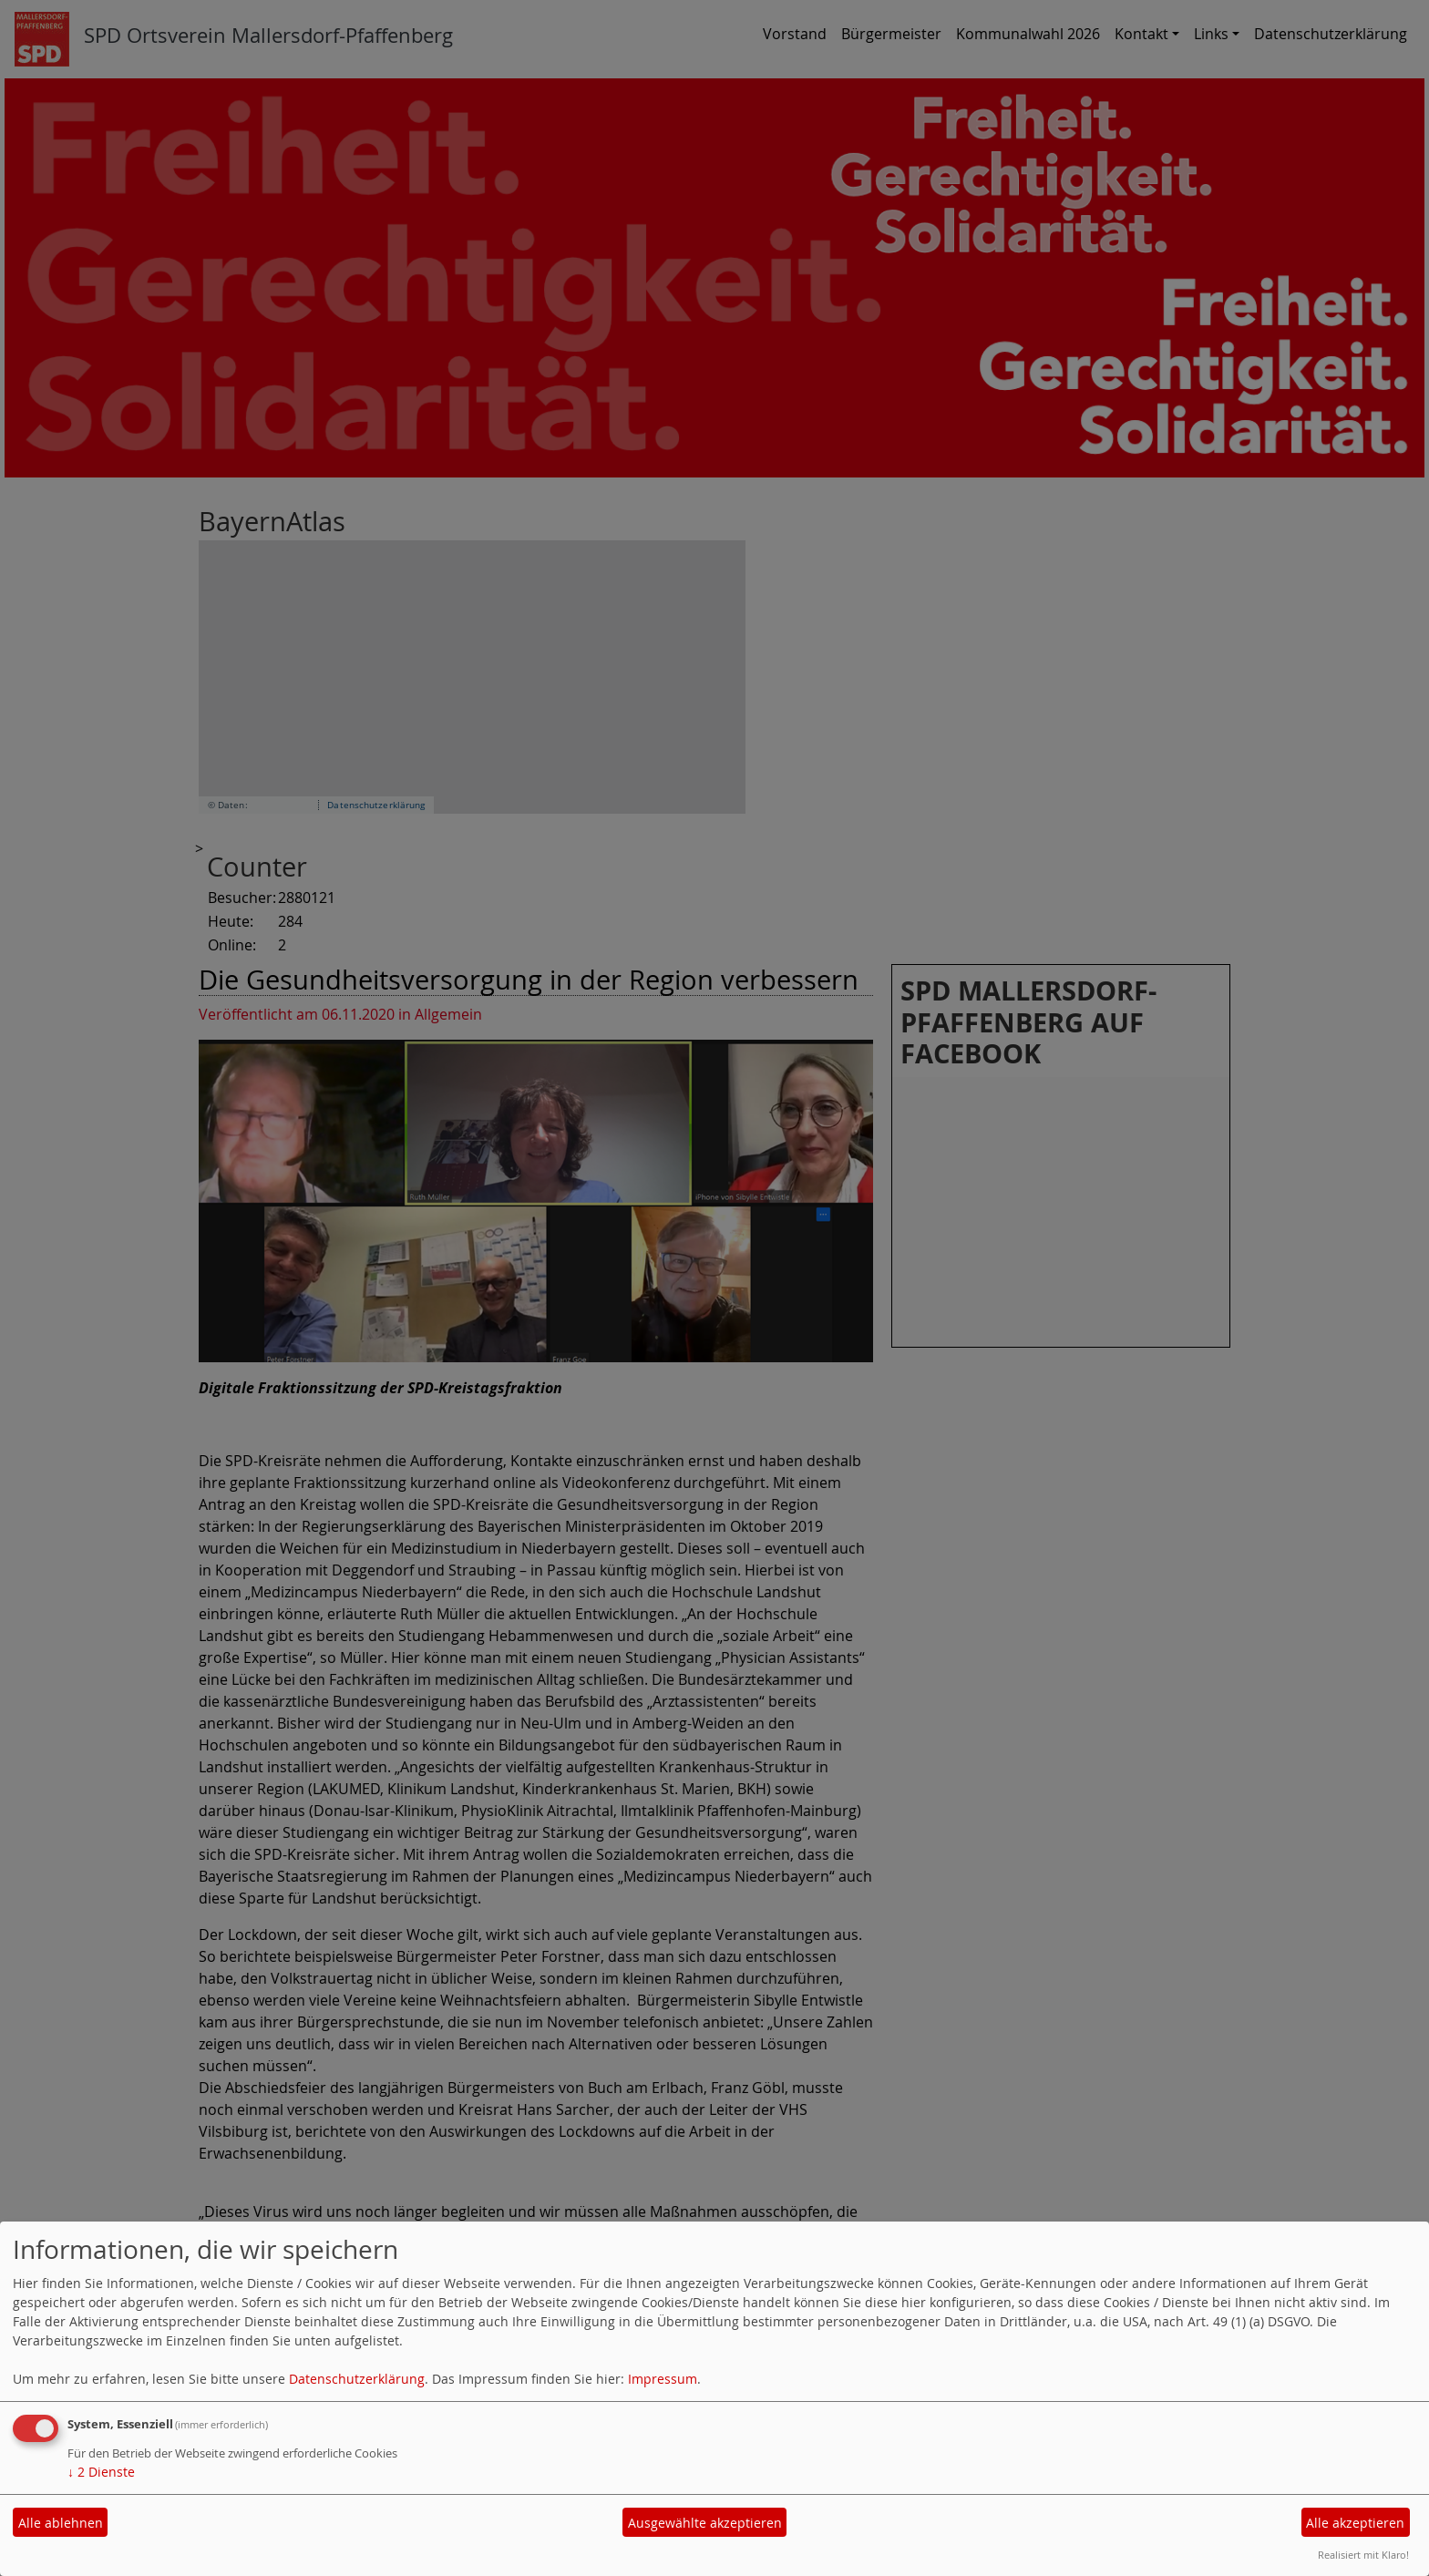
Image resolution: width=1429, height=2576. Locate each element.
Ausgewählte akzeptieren (705, 2522)
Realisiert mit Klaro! (1363, 2554)
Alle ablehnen (60, 2522)
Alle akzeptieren (1355, 2522)
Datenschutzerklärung (357, 2378)
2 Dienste (101, 2471)
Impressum (662, 2378)
